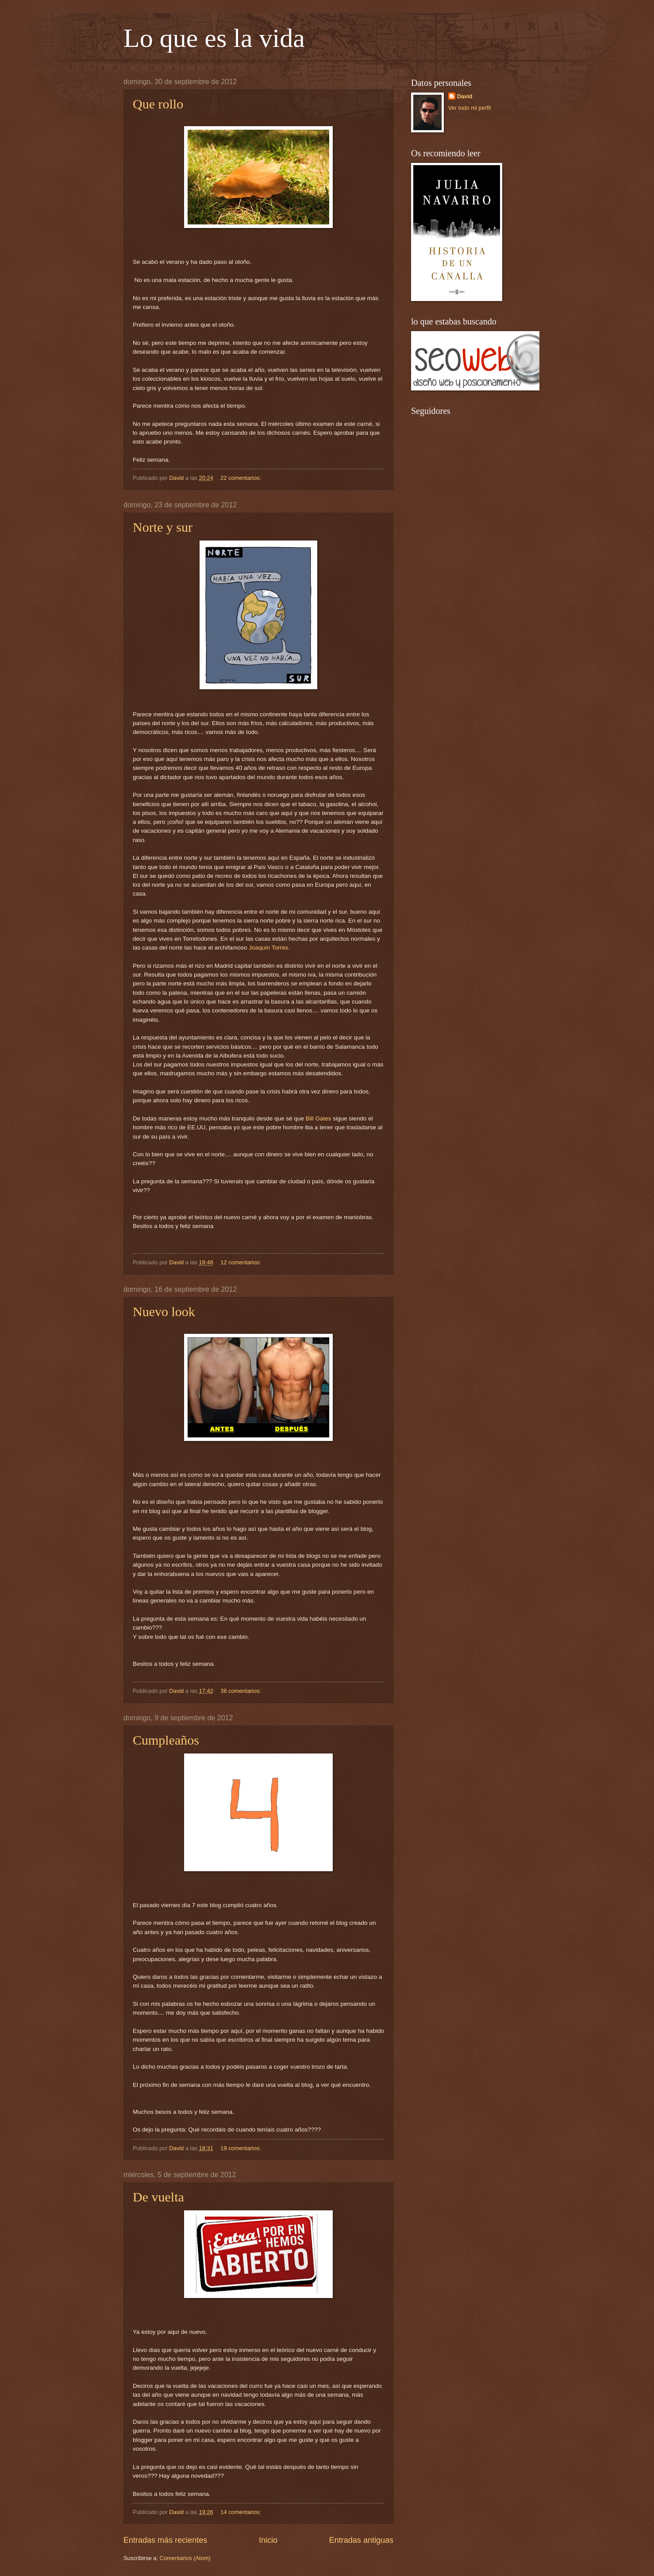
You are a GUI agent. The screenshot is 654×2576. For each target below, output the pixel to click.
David (465, 96)
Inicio (268, 2540)
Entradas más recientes (165, 2540)
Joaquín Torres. (268, 947)
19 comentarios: (241, 2148)
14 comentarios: (241, 2512)
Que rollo (158, 104)
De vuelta (158, 2197)
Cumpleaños (166, 1740)
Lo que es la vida (214, 38)
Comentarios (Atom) (185, 2558)
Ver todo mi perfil (469, 107)
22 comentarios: (241, 478)
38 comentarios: (241, 1691)
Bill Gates (318, 1118)
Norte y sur (162, 527)
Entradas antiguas (361, 2540)
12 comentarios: (241, 1262)
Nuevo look (164, 1311)
